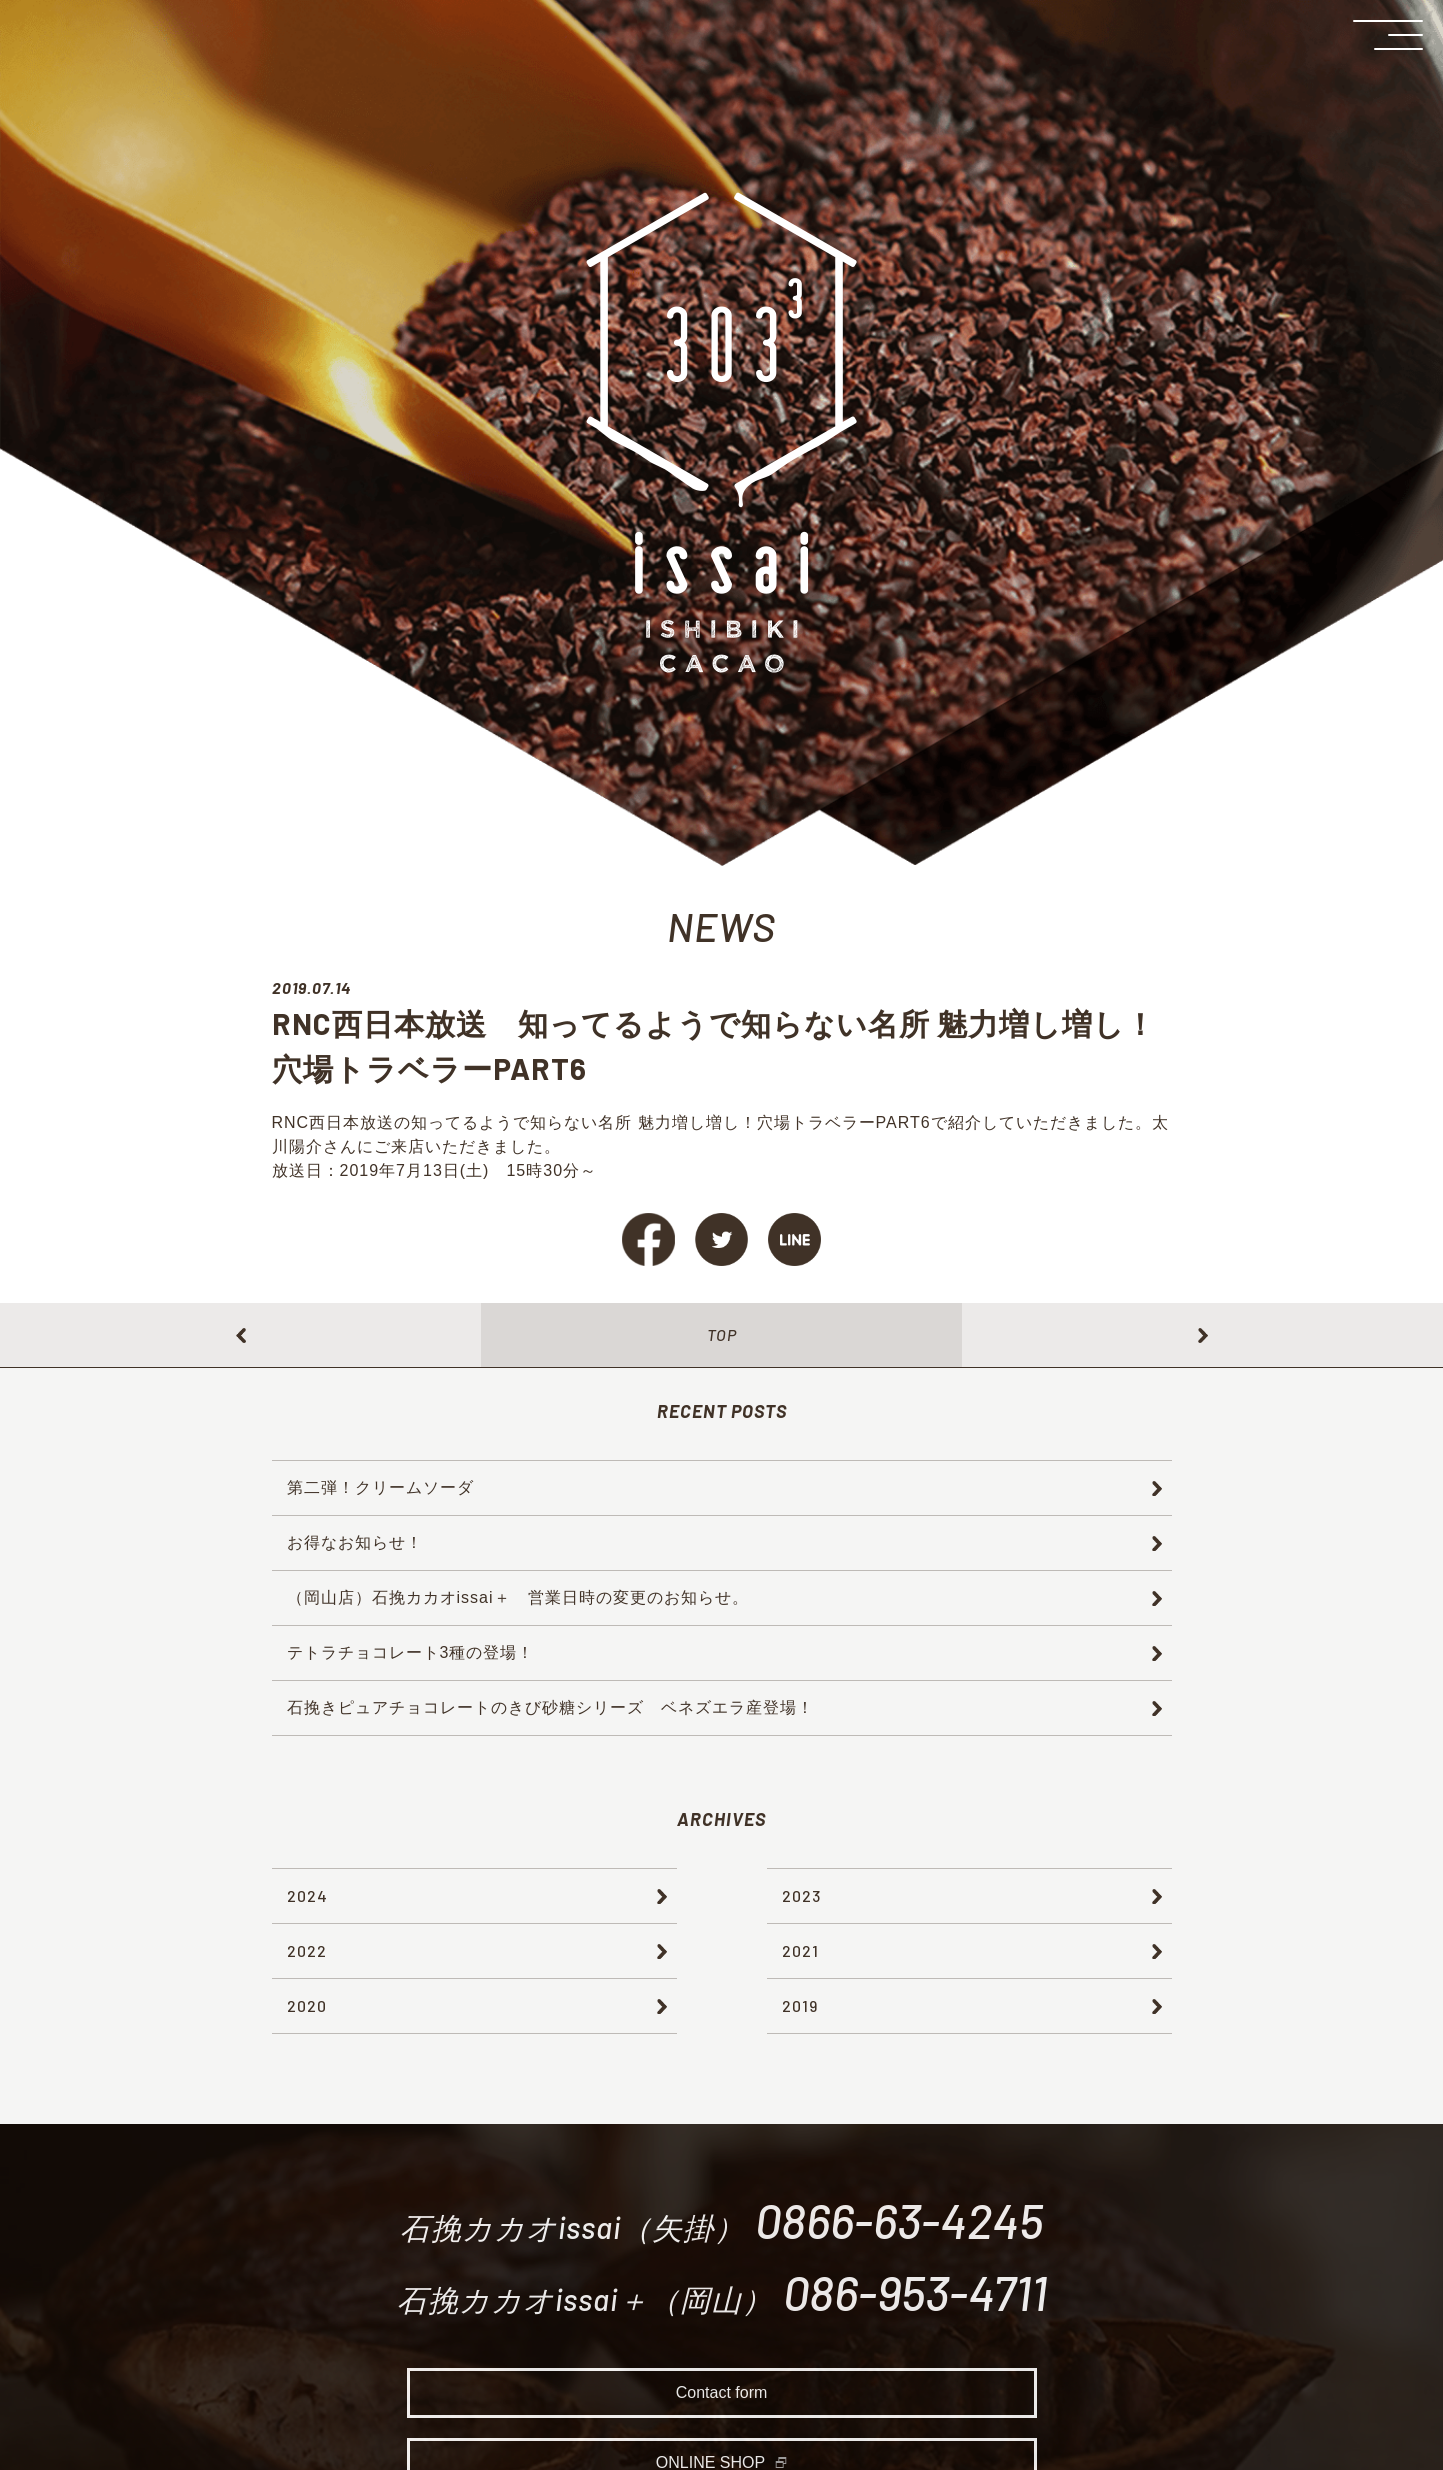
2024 (307, 1895)
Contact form (722, 2398)
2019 (800, 2005)
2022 (307, 1950)
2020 (307, 2005)
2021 (800, 1950)
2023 (801, 1895)
